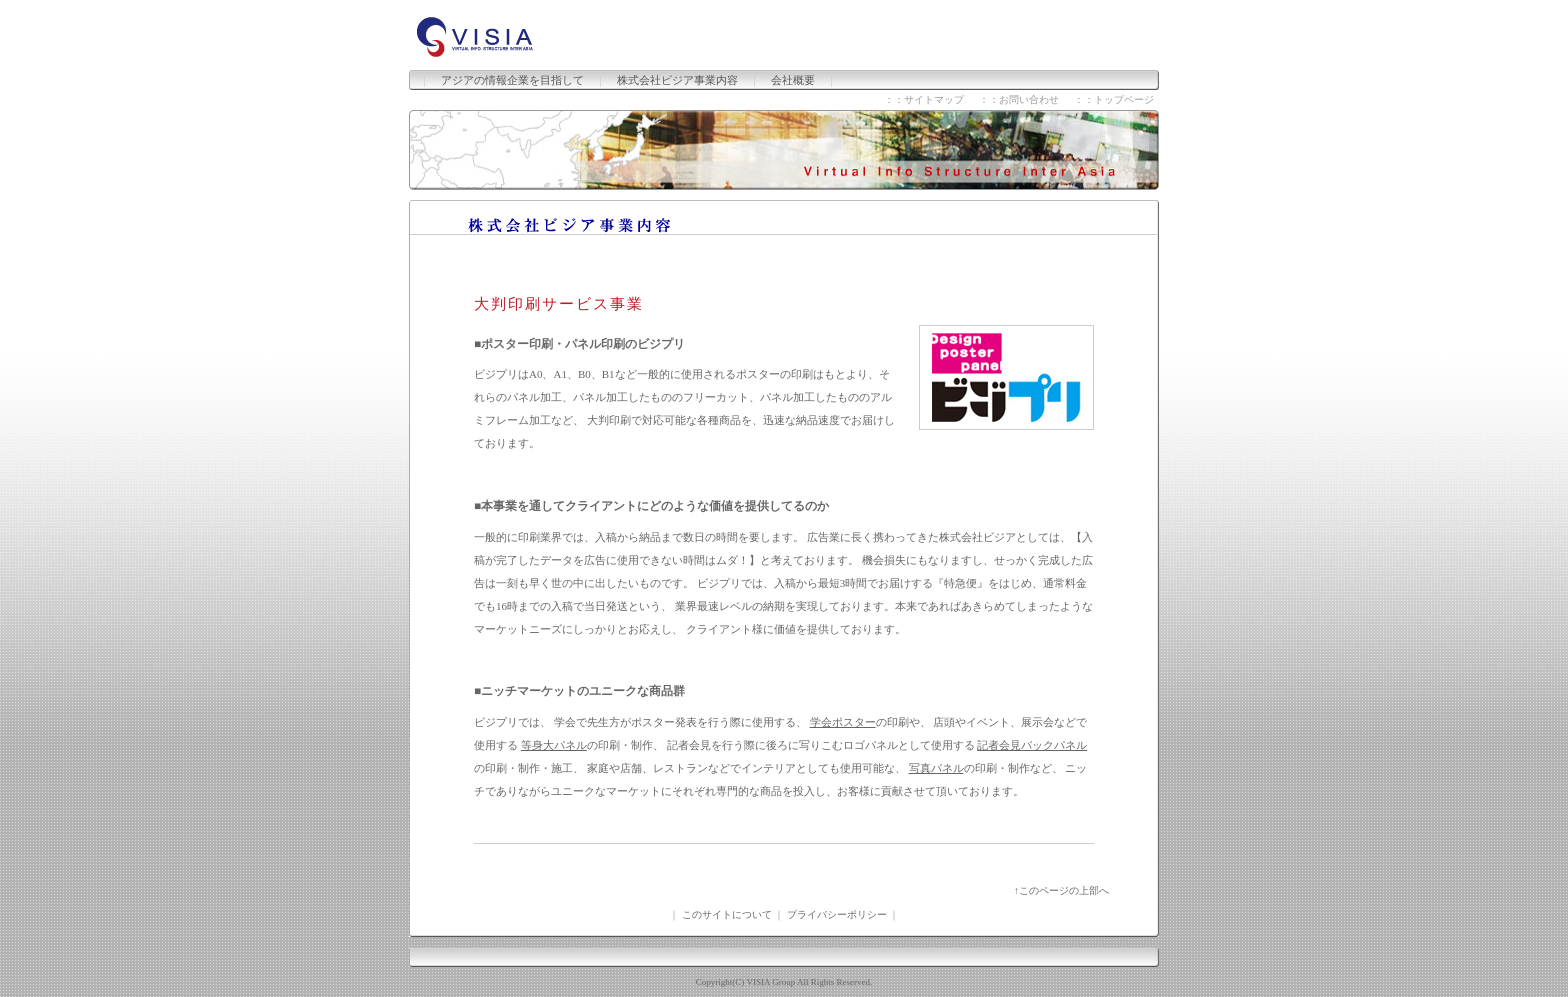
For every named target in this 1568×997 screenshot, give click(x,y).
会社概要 (793, 80)
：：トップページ (1114, 99)
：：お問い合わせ (1019, 99)
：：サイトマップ (924, 99)
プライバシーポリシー (837, 914)
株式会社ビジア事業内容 (677, 80)
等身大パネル (554, 745)
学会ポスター (843, 722)
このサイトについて (727, 914)
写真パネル (936, 768)
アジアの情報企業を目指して (512, 80)
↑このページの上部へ (1061, 890)
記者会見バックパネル (1032, 745)
